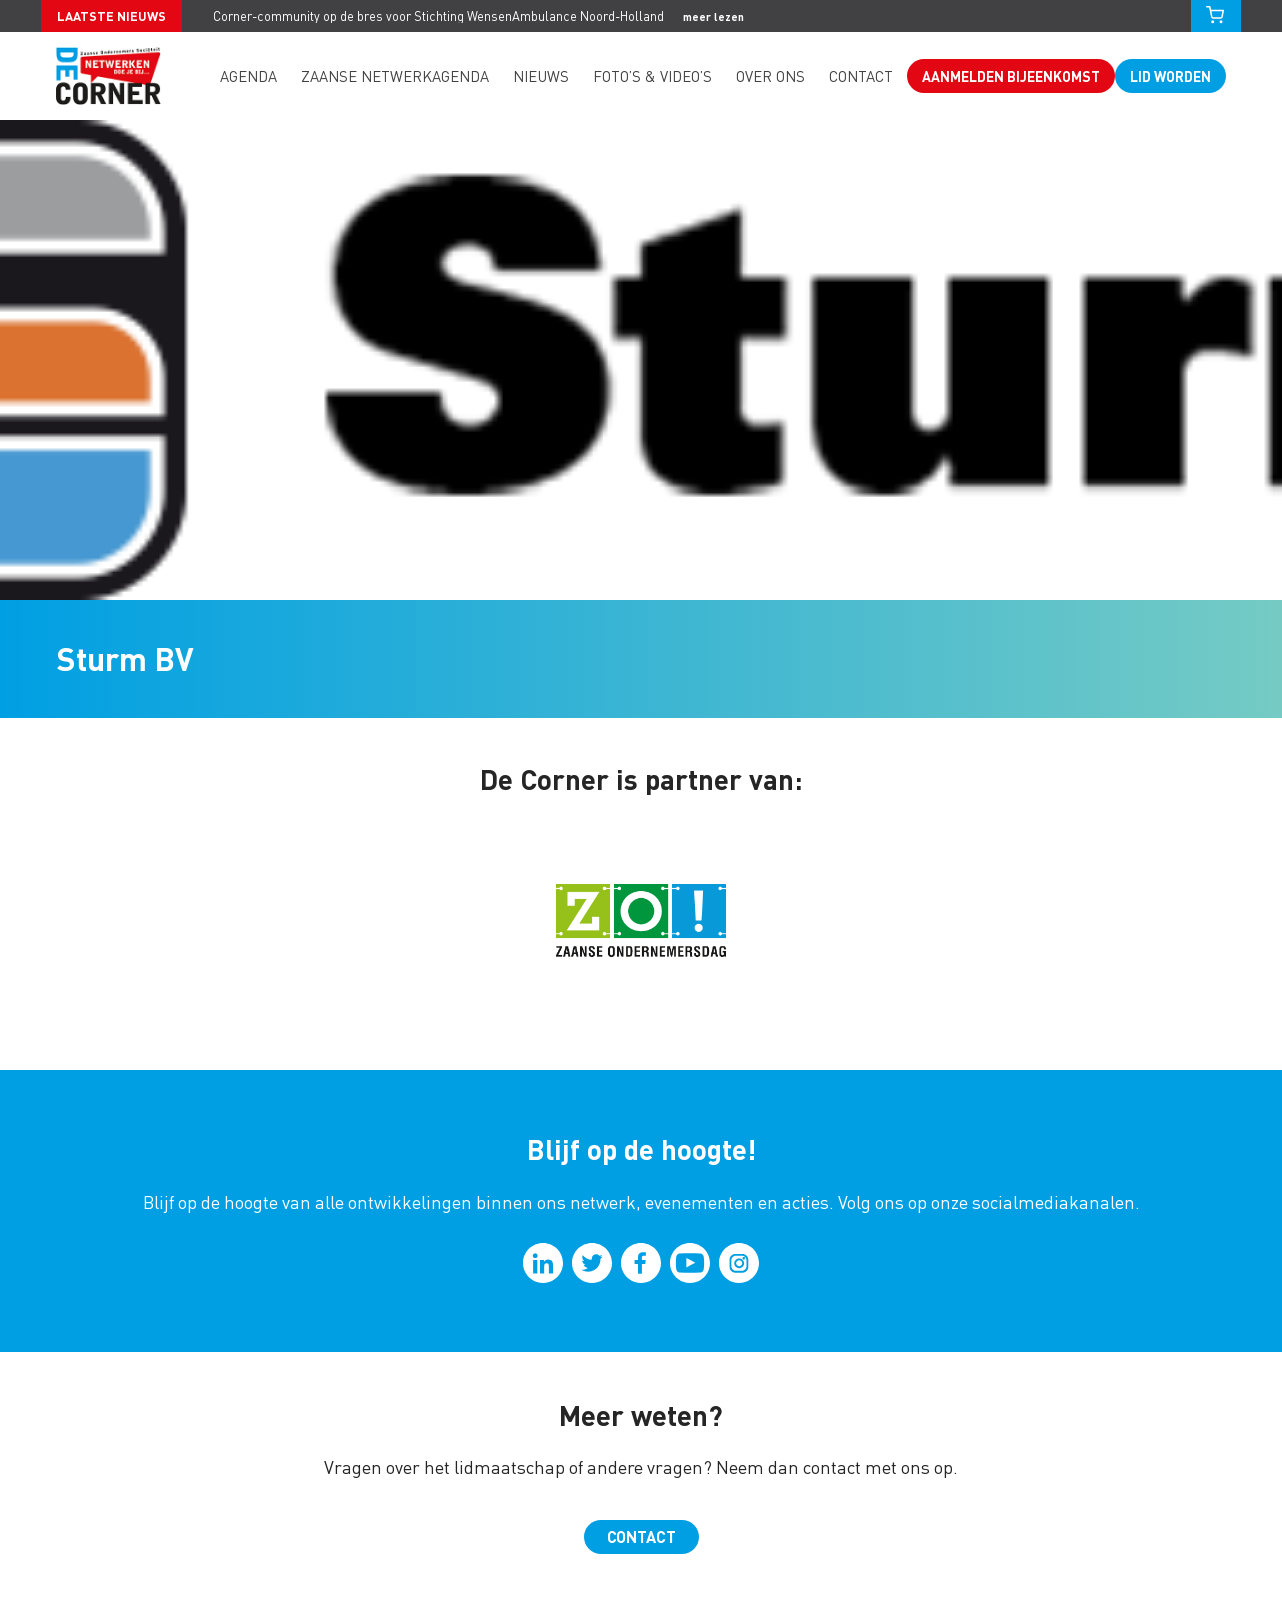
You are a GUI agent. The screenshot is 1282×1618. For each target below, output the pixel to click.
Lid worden (1170, 76)
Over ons (770, 76)
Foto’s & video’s (652, 76)
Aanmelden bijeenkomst (1011, 76)
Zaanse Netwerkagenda (395, 76)
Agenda (248, 76)
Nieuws (541, 76)
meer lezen (713, 16)
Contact (861, 76)
